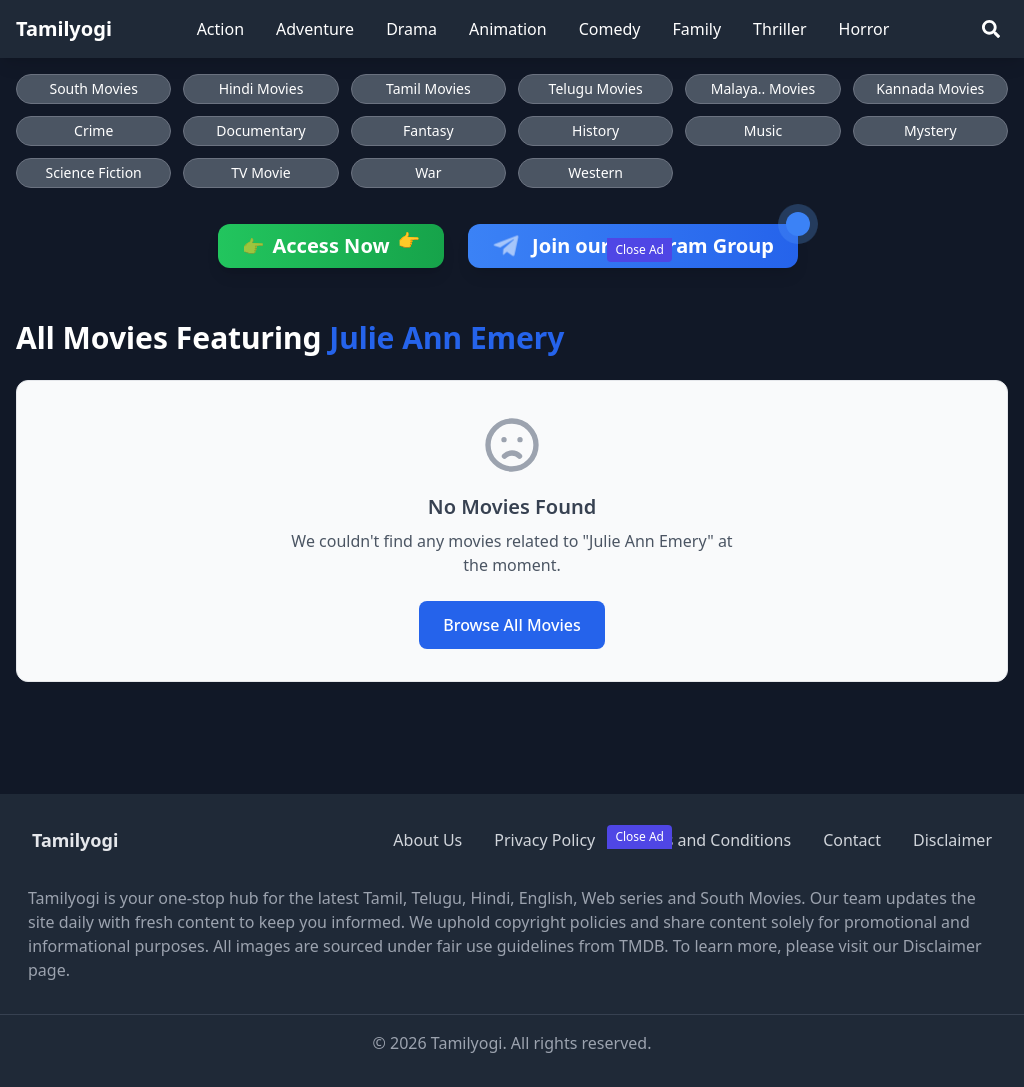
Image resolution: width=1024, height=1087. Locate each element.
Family (696, 29)
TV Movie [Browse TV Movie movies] (260, 172)
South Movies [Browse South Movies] (93, 88)
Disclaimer (952, 840)
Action (220, 29)
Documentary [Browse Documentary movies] (261, 130)
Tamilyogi (64, 28)
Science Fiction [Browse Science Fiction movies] (94, 172)
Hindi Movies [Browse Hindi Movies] (261, 88)
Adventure (315, 29)
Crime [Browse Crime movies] (93, 130)
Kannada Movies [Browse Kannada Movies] (930, 88)
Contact (852, 840)
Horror (864, 29)
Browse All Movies (512, 625)
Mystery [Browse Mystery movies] (930, 130)
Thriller (779, 29)
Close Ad (639, 249)
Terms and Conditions (709, 840)
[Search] (991, 29)
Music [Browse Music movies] (763, 130)
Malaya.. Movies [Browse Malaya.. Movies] (763, 88)
